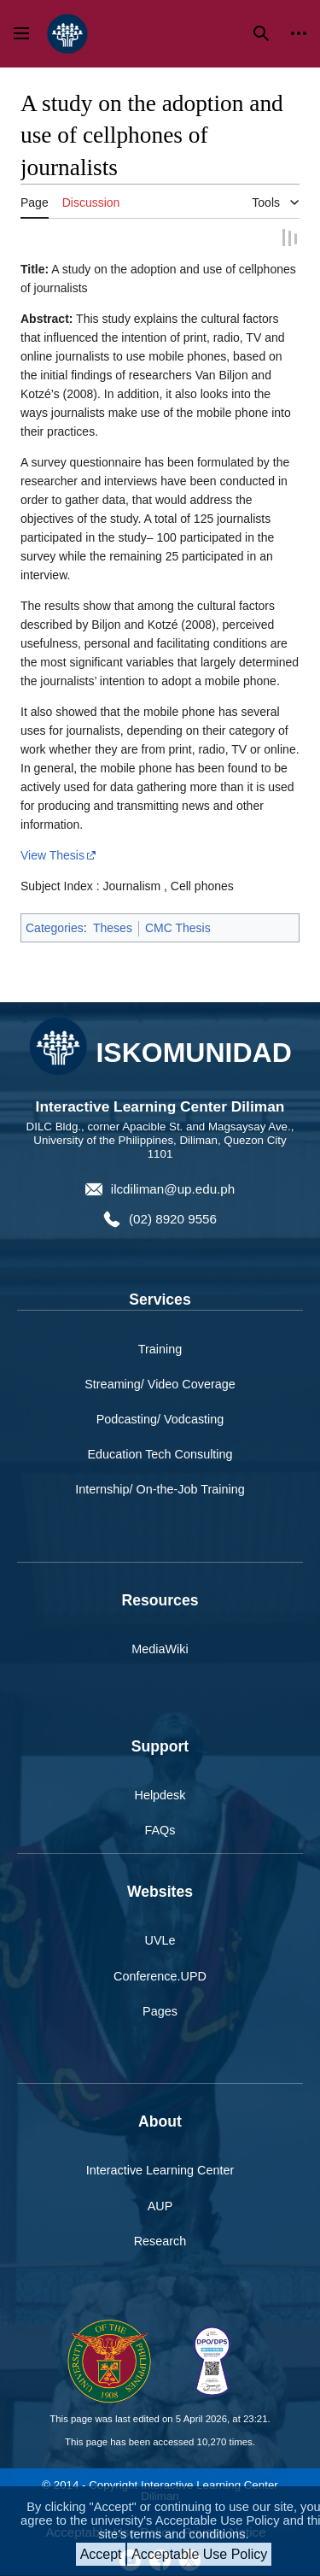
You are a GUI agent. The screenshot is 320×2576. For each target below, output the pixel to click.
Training (160, 1347)
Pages (160, 2009)
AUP (160, 2204)
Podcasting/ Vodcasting (160, 1417)
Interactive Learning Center (160, 2168)
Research (160, 2239)
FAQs (160, 1828)
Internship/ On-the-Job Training (159, 1487)
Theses (112, 926)
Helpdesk (160, 1793)
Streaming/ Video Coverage (160, 1382)
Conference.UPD (160, 1974)
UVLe (160, 1938)
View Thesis (52, 853)
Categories (55, 926)
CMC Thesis (178, 926)
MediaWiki (159, 1647)
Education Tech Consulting (159, 1452)
